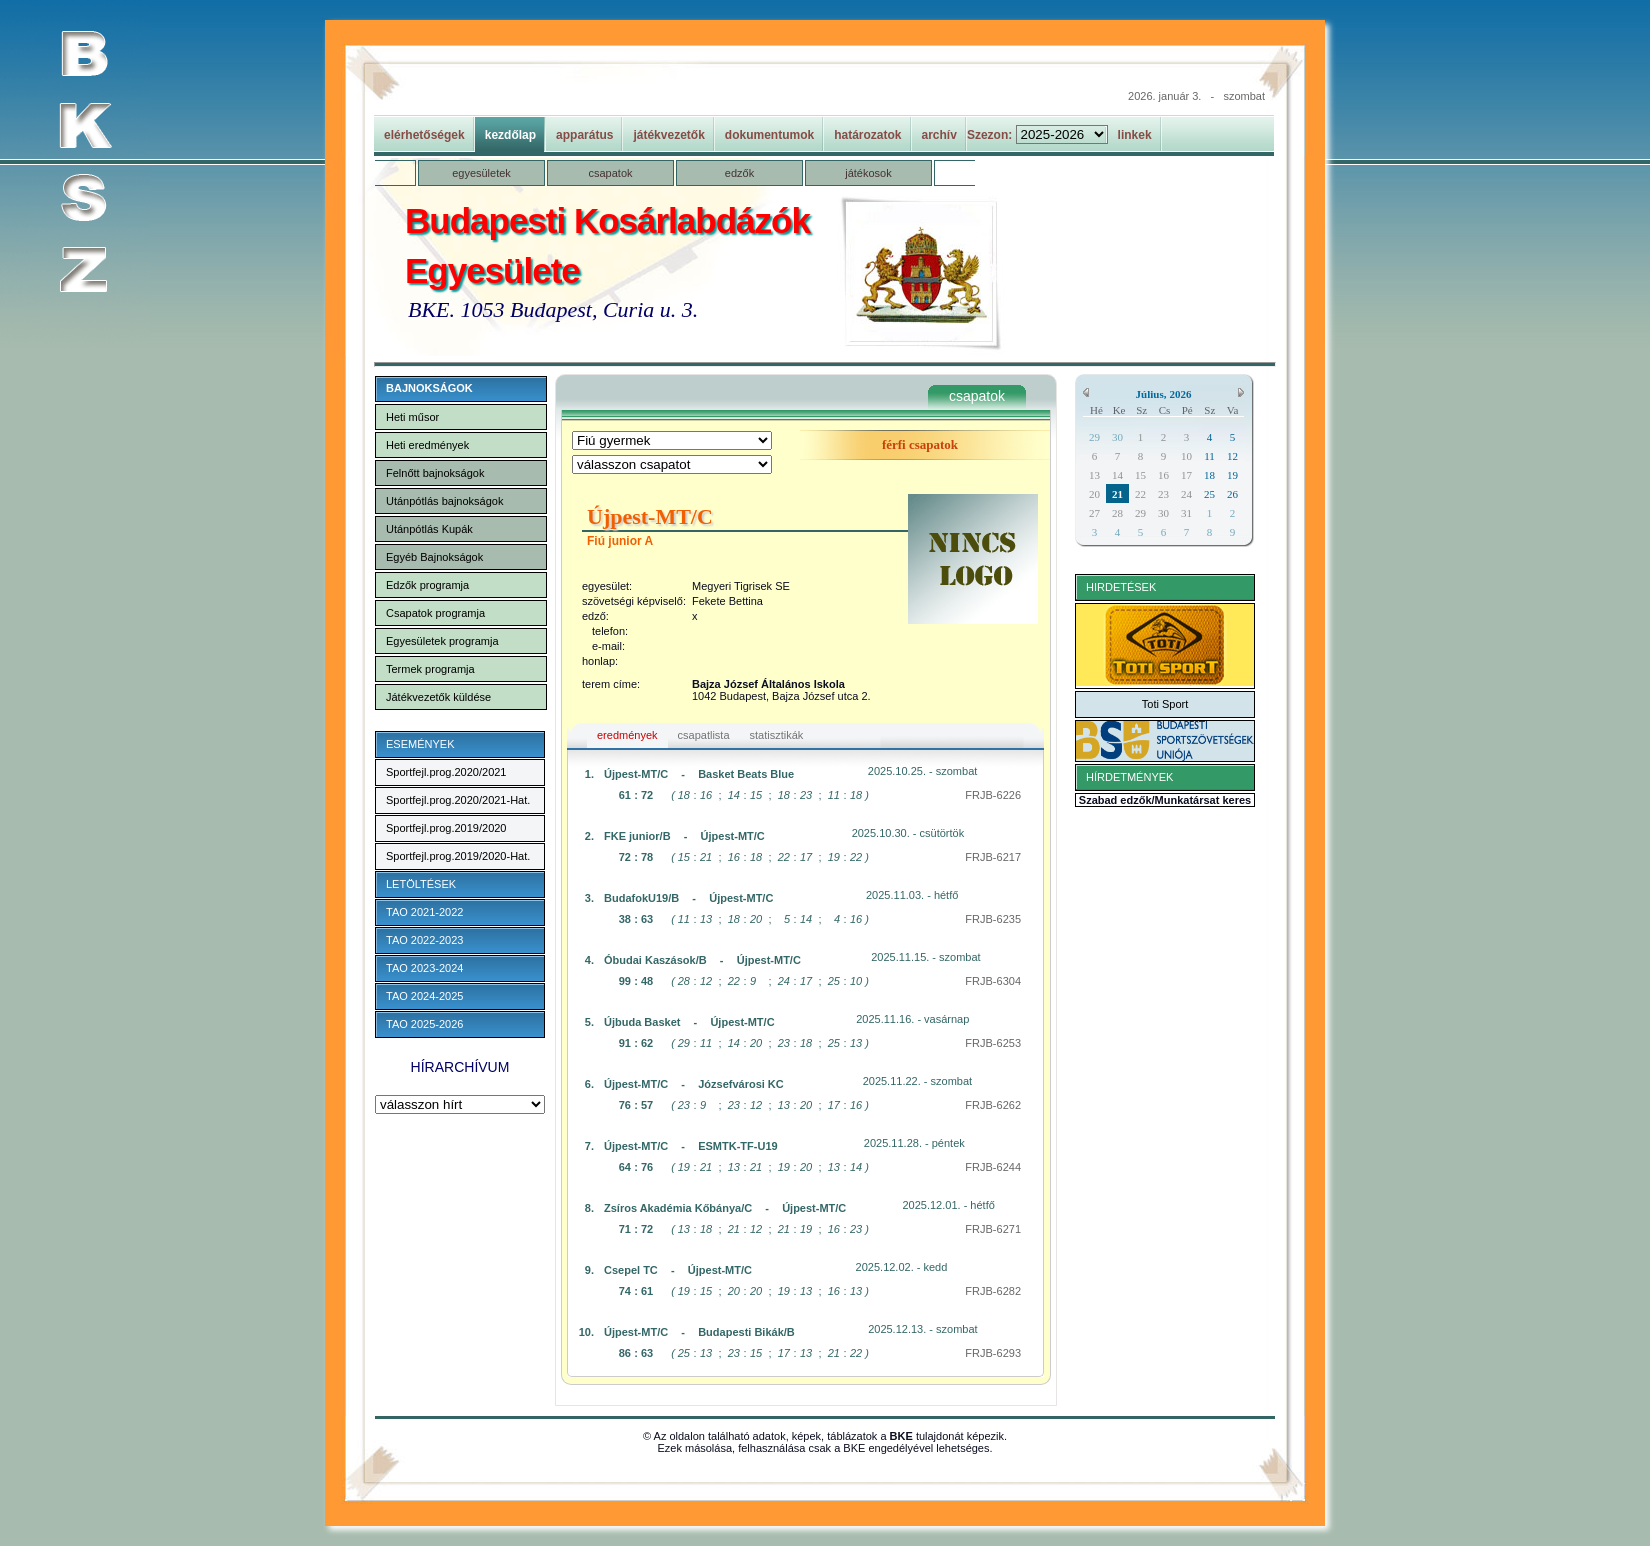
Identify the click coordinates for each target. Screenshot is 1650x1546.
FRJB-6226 (993, 795)
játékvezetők (668, 135)
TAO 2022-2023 (424, 940)
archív (939, 135)
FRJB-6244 (993, 1167)
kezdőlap (510, 135)
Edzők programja (427, 585)
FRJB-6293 (993, 1353)
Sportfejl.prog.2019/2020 (446, 828)
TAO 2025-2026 (424, 1024)
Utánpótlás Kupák (429, 529)
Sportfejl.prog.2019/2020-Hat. (458, 856)
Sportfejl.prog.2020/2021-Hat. (458, 800)
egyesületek (481, 173)
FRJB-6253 (993, 1043)
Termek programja (430, 669)
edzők (739, 173)
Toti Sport (1165, 704)
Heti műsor (412, 417)
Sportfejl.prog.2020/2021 (446, 772)
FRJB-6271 (993, 1229)
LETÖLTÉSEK (421, 884)
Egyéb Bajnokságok (434, 557)
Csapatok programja (435, 613)
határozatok (867, 135)
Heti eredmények (427, 445)
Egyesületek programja (442, 641)
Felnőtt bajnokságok (435, 473)
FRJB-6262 (993, 1105)
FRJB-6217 (993, 857)
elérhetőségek (424, 135)
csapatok (610, 173)
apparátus (584, 135)
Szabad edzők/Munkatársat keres (1165, 800)
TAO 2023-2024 (424, 968)
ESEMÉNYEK (420, 744)
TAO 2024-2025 (424, 996)
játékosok (868, 173)
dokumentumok (769, 135)
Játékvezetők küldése (438, 697)
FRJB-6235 (993, 919)
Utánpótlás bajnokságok (444, 501)
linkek (1135, 135)
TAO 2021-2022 (424, 912)
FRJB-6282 (993, 1291)
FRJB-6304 (993, 981)
